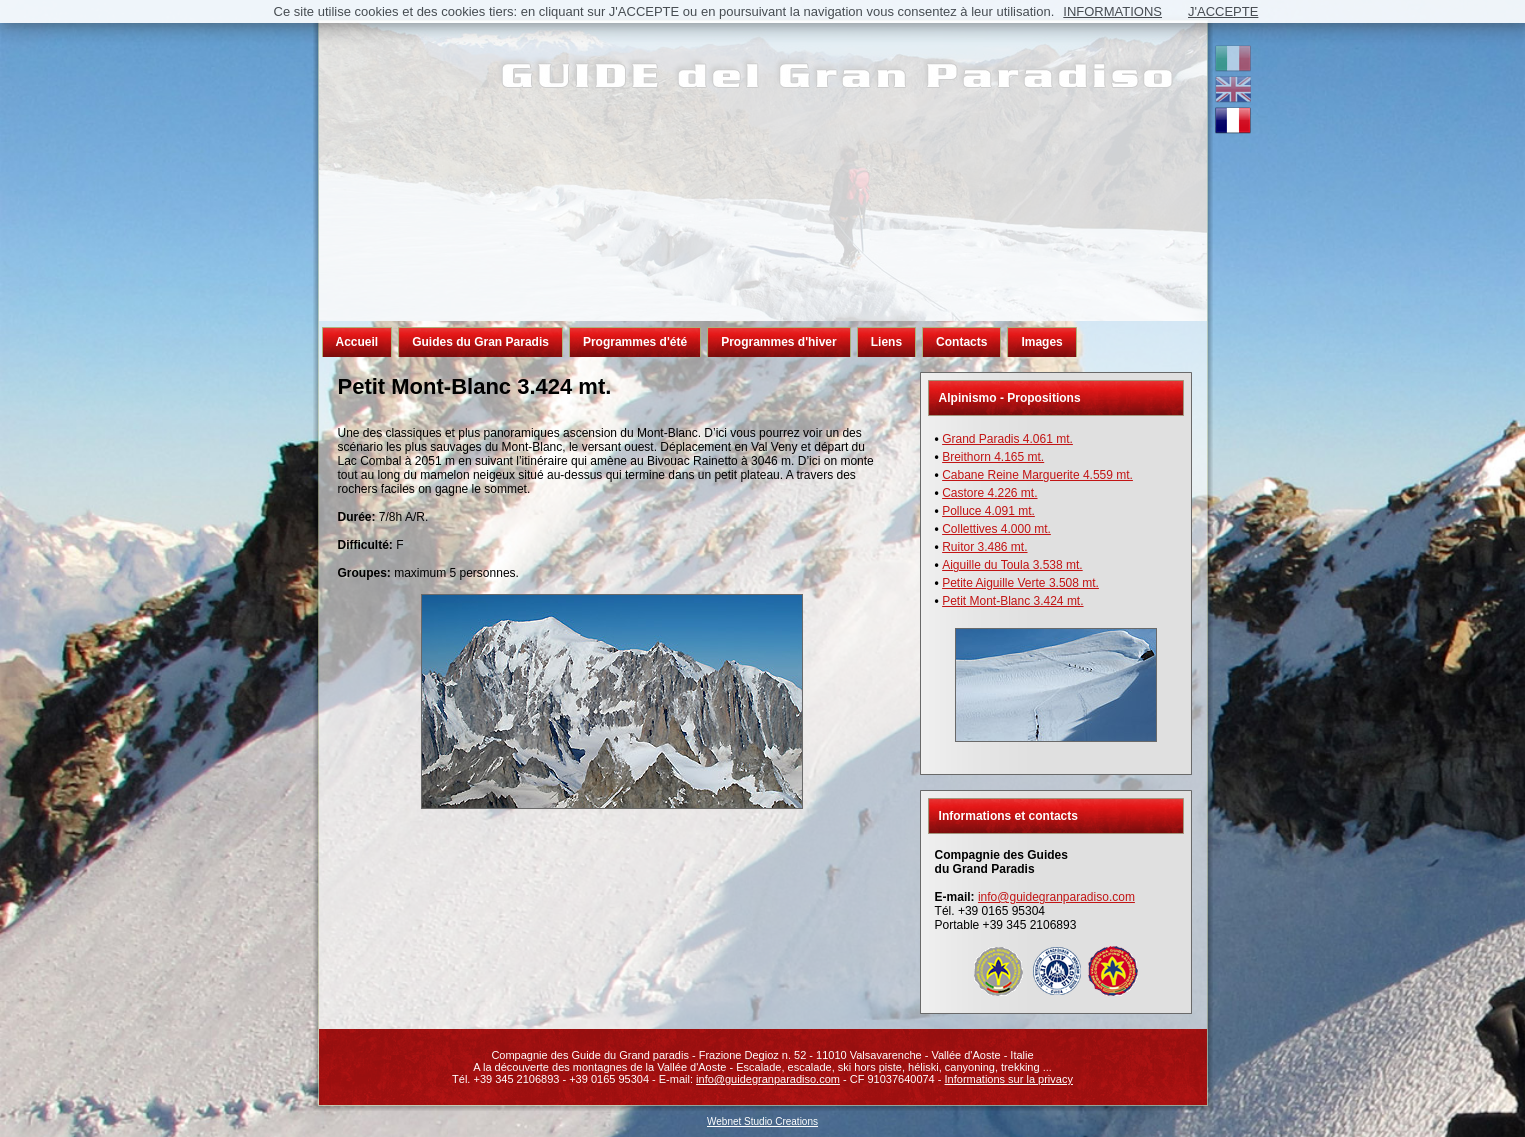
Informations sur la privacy (1009, 1079)
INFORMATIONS (1112, 11)
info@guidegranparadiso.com (1056, 897)
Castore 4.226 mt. (989, 493)
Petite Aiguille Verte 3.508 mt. (1020, 583)
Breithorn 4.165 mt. (993, 457)
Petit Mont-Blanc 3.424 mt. (1012, 601)
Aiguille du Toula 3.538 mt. (1012, 565)
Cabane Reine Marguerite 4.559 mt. (1037, 475)
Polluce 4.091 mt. (988, 511)
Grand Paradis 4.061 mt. (1007, 439)
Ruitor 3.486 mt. (984, 547)
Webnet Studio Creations (762, 1121)
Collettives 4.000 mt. (996, 529)
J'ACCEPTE (1223, 11)
